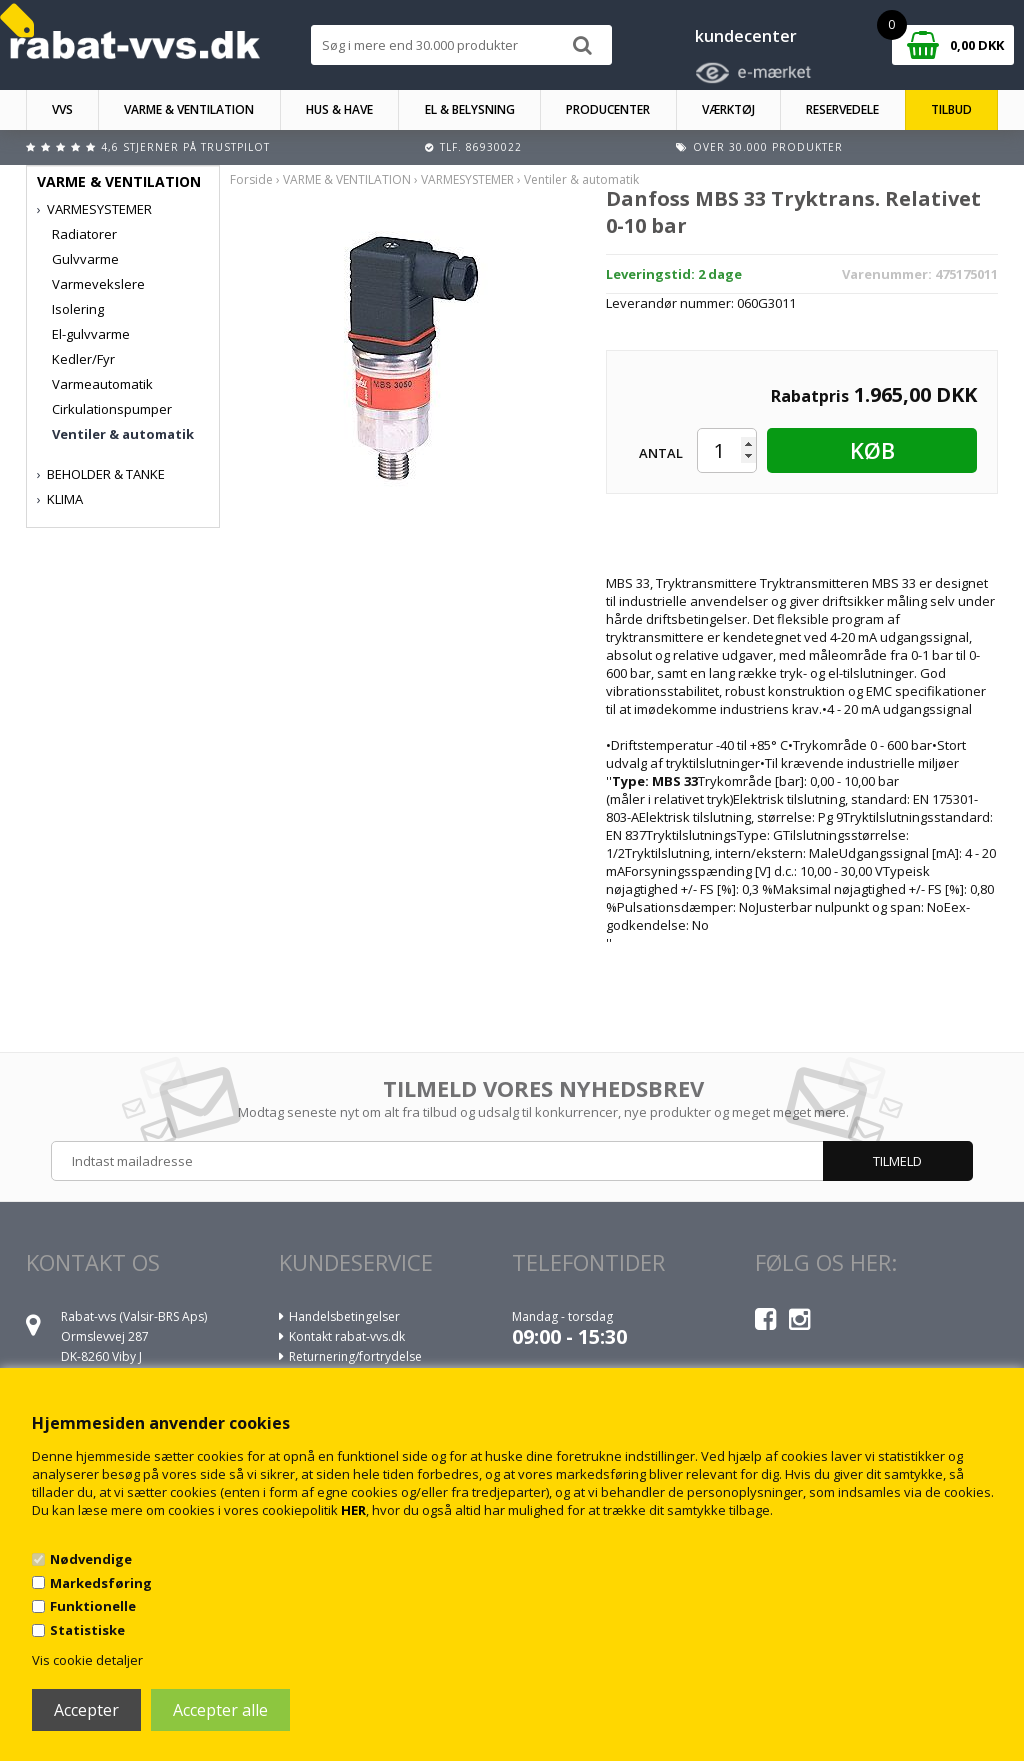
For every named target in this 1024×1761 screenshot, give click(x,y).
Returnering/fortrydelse (355, 1356)
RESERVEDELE (842, 109)
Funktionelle (93, 1606)
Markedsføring (101, 1583)
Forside (251, 179)
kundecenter (746, 36)
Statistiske (87, 1630)
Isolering (78, 309)
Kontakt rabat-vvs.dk (347, 1336)
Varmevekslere (98, 284)
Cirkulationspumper (112, 409)
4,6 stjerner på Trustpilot (185, 147)
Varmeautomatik (102, 384)
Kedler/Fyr (83, 359)
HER (353, 1510)
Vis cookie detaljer (87, 1660)
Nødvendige (91, 1559)
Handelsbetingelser (344, 1316)
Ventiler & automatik (123, 434)
